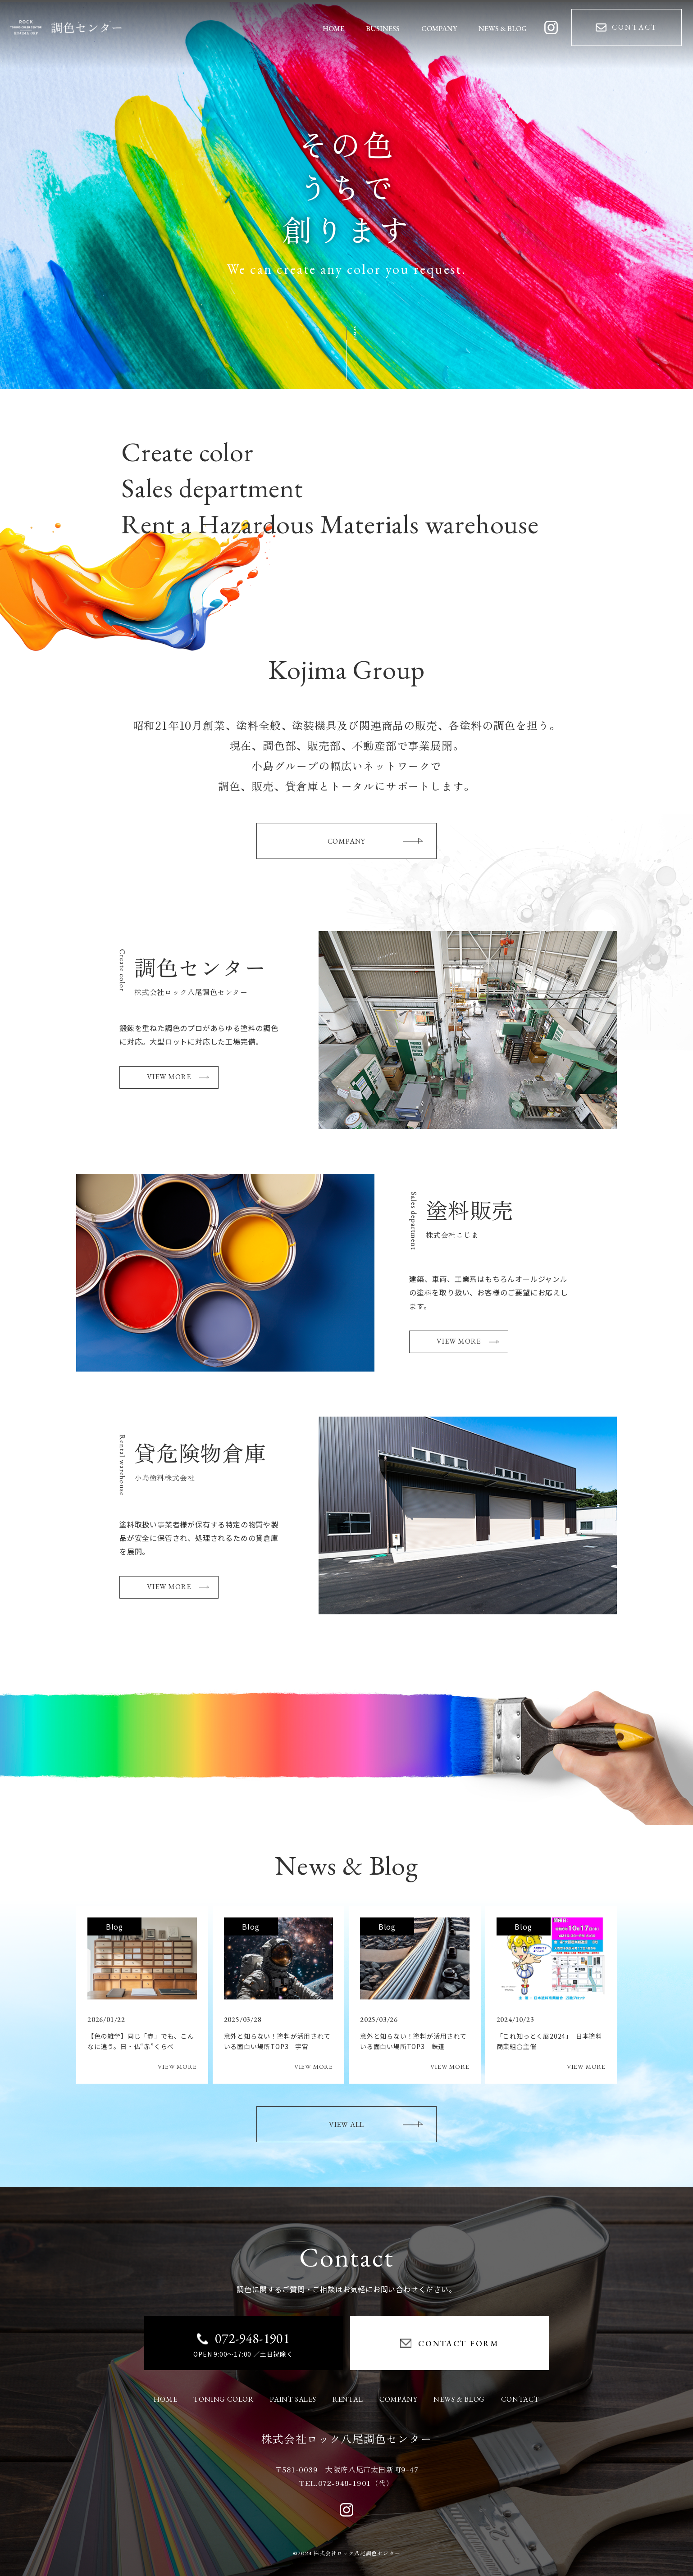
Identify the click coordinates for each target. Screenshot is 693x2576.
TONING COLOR (223, 2399)
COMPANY (375, 841)
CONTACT (520, 2399)
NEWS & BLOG (459, 2399)
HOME (165, 2399)
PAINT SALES (293, 2399)
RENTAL (348, 2399)
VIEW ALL (376, 2124)
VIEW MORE (178, 1076)
